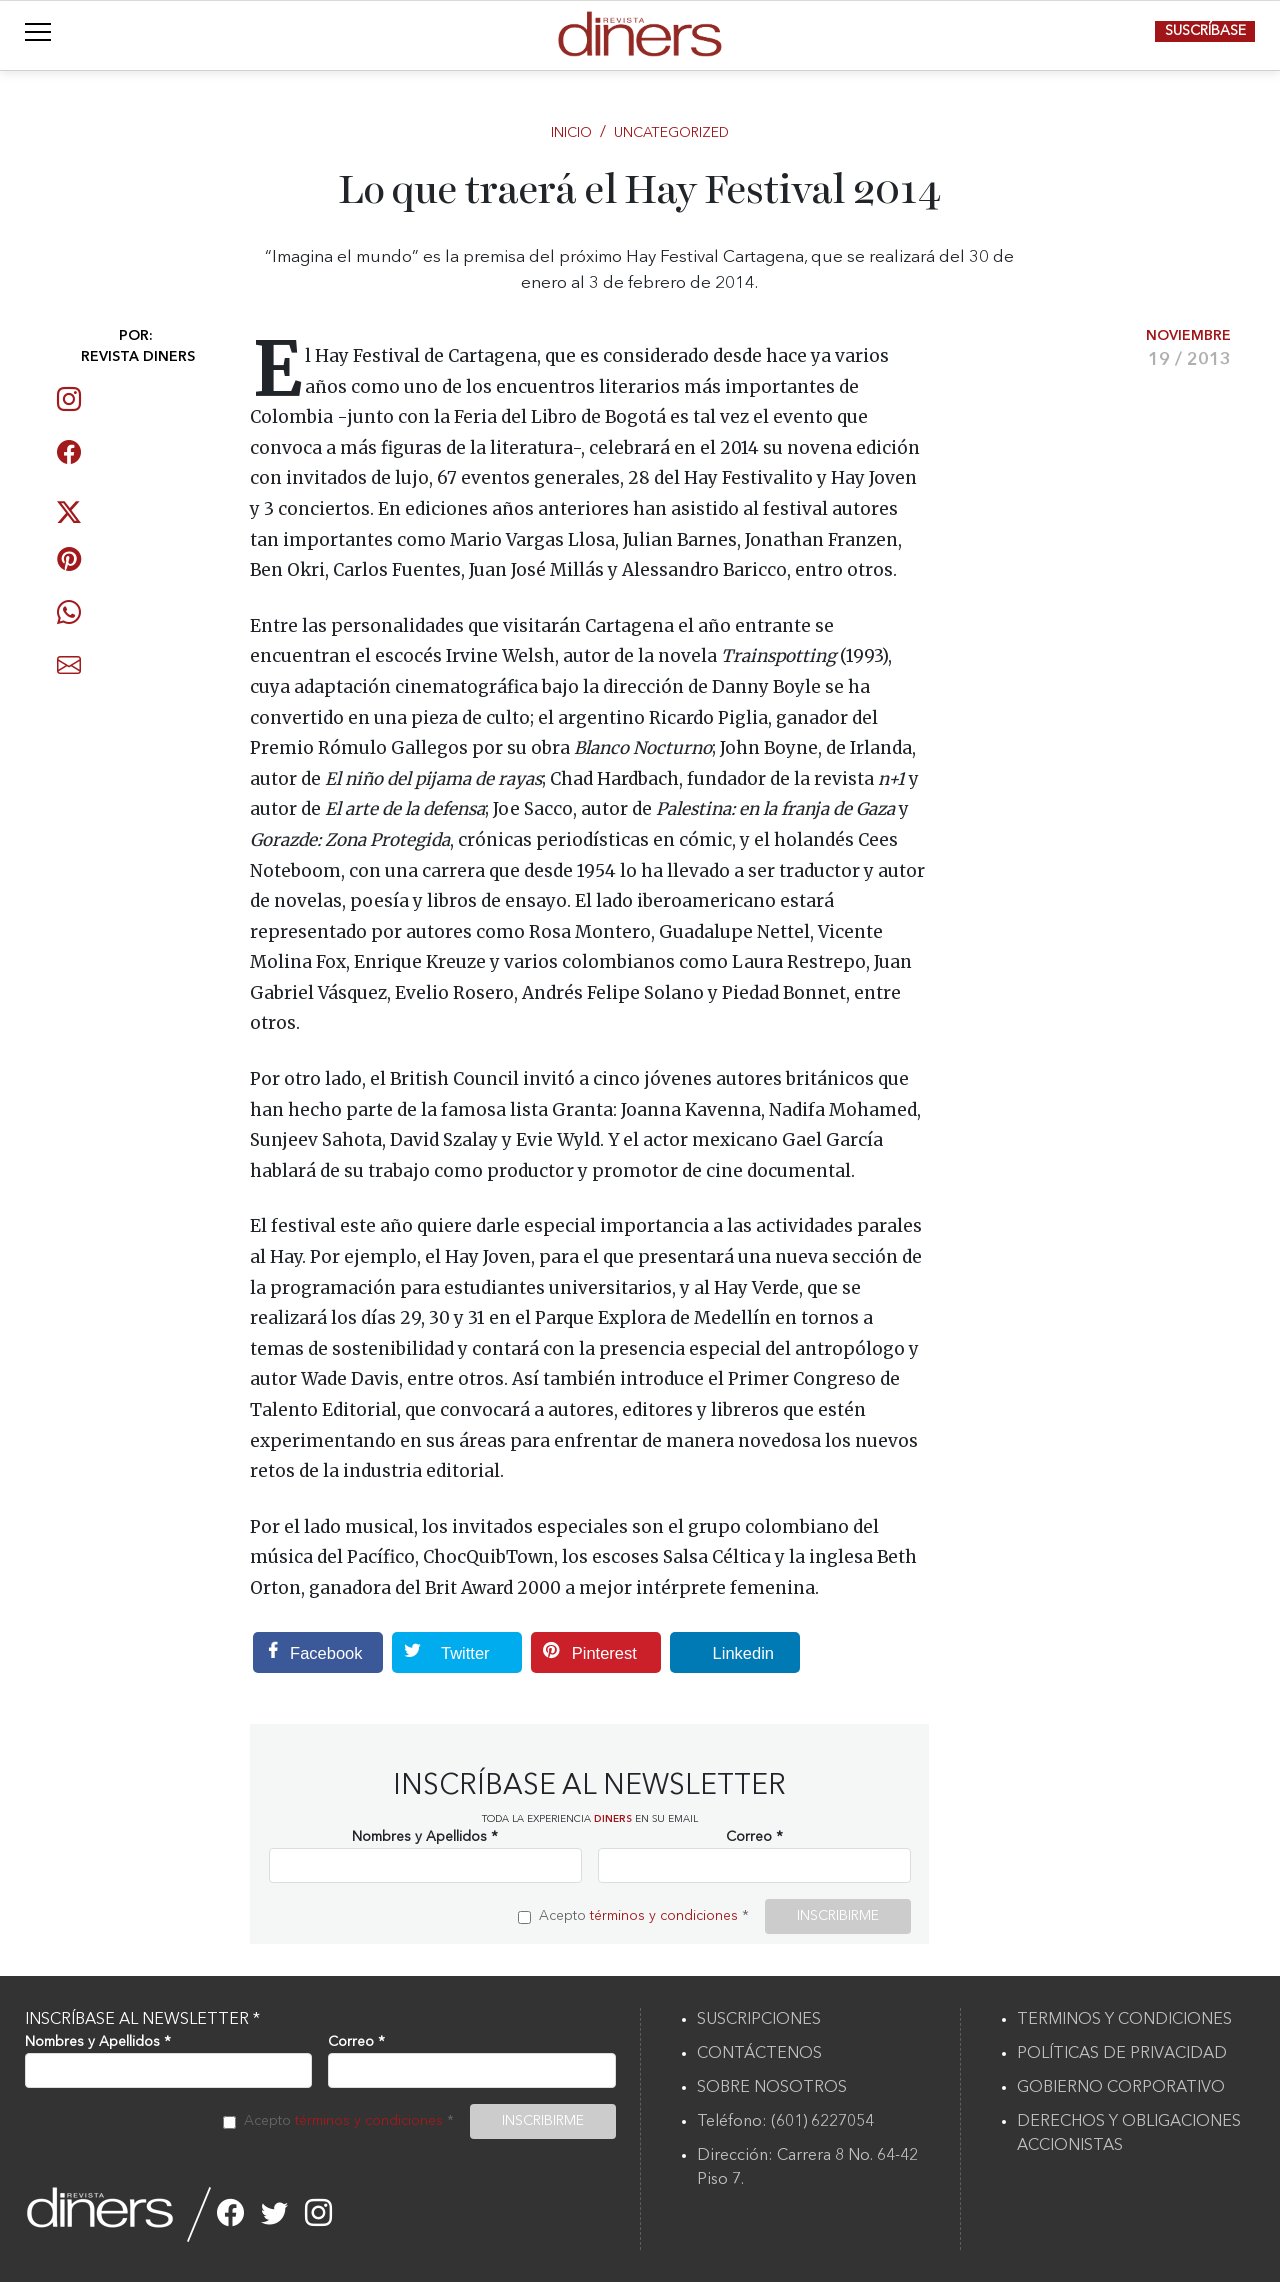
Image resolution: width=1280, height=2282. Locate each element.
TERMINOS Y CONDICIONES (1124, 2020)
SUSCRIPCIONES (759, 2020)
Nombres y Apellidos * (425, 1837)
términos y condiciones (664, 1916)
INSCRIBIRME (838, 1916)
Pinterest (584, 1652)
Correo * (754, 1837)
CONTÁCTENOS (759, 2054)
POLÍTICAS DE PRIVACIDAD (1122, 2054)
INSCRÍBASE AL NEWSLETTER (142, 2020)
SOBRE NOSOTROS (772, 2088)
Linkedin (722, 1652)
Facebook (307, 1652)
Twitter (441, 1652)
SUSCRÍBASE (1205, 31)
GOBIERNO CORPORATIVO (1121, 2088)
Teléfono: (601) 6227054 (785, 2122)
